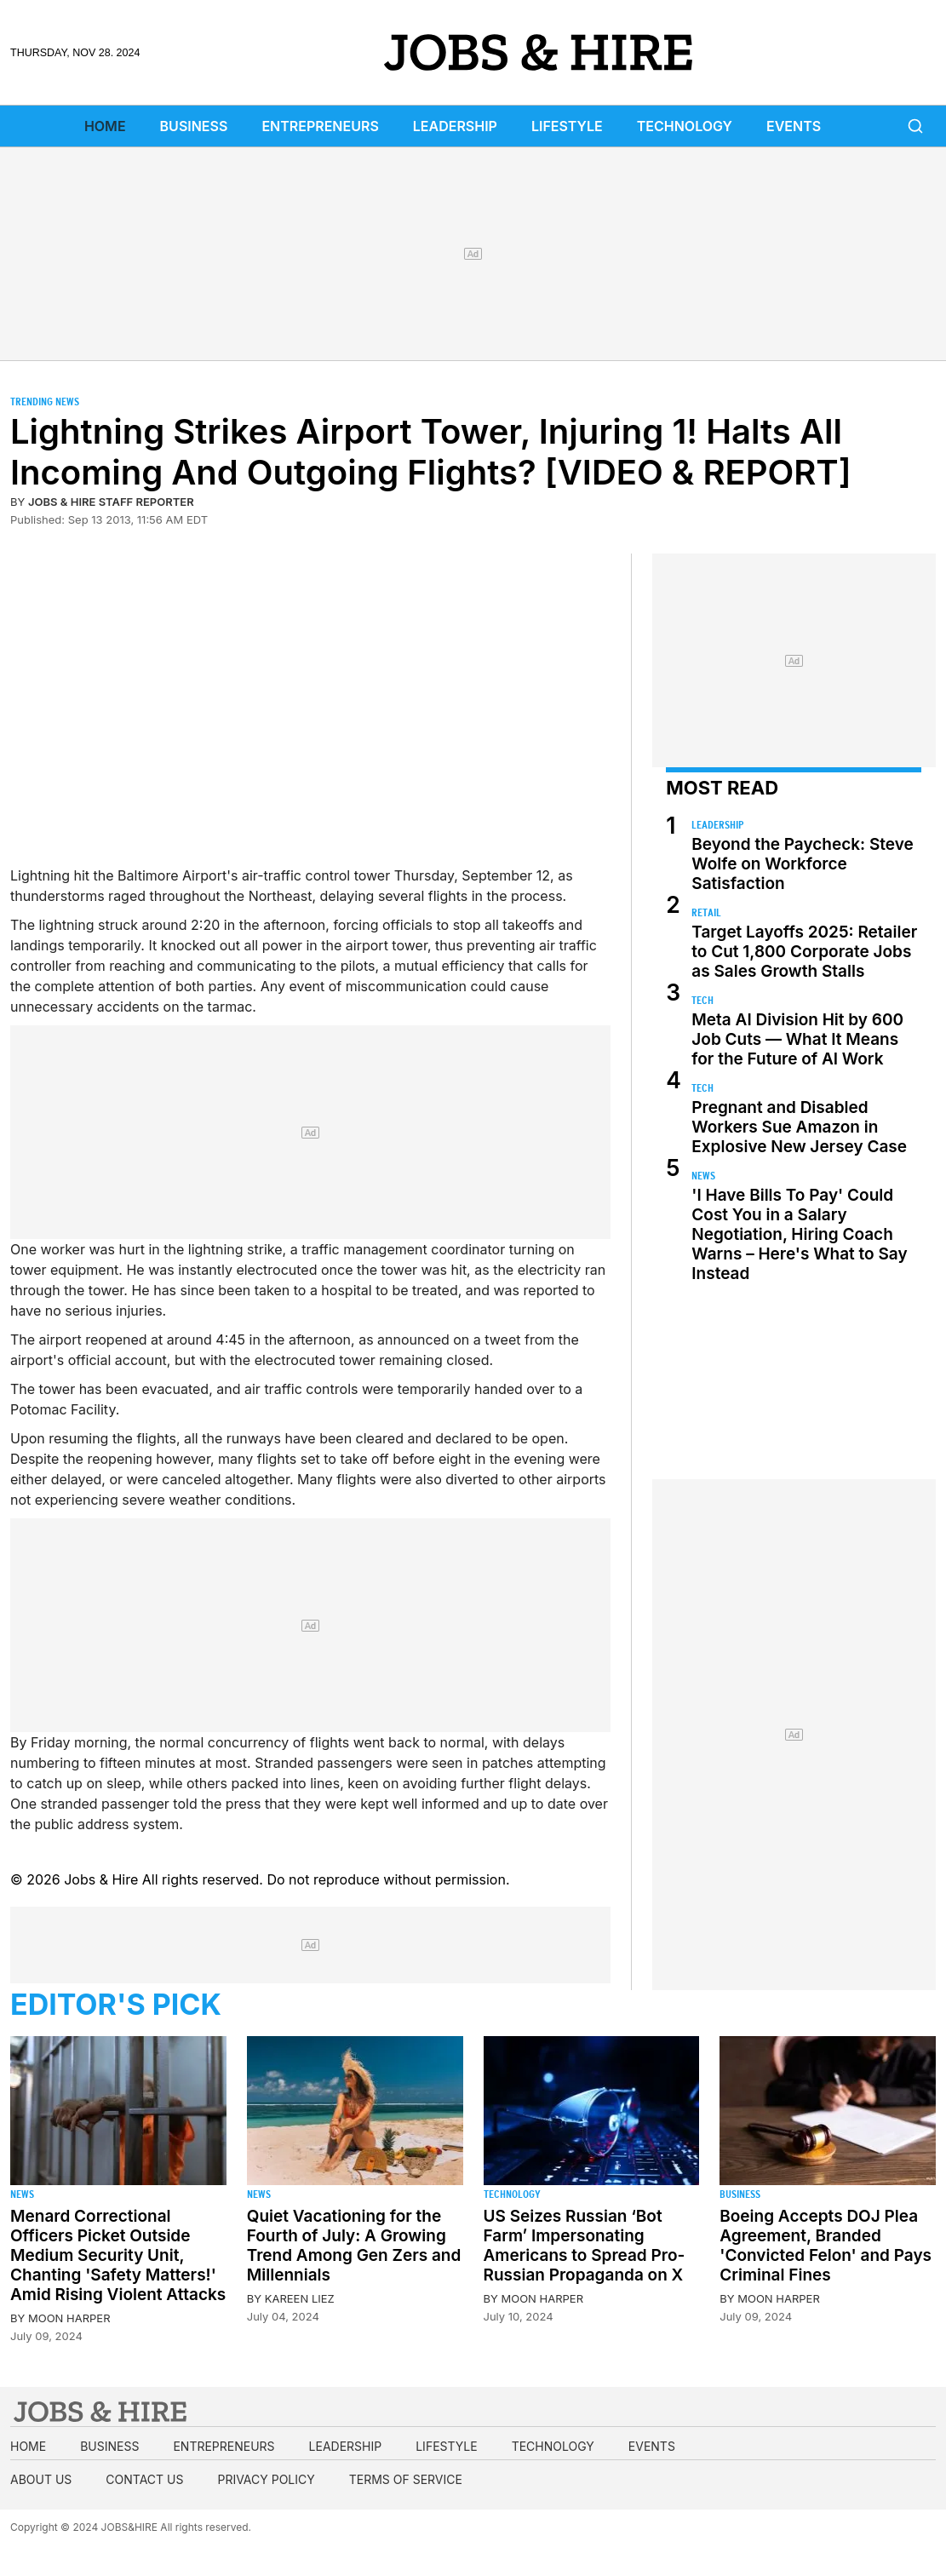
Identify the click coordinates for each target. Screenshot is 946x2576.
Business (194, 126)
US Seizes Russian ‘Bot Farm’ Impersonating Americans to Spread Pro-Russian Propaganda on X (584, 2245)
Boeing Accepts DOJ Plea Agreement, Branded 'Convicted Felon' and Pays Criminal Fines (826, 2245)
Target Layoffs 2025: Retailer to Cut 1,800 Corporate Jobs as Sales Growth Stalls (804, 951)
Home (105, 126)
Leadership (455, 126)
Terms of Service (405, 2479)
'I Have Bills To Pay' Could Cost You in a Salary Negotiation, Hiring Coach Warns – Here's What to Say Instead (799, 1234)
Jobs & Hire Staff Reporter (111, 501)
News (703, 1175)
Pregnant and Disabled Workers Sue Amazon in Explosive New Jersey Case (799, 1127)
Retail (706, 912)
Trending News (44, 401)
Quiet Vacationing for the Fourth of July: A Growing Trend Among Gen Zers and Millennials (354, 2245)
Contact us (144, 2479)
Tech (702, 1000)
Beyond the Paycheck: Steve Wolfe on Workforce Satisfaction (802, 864)
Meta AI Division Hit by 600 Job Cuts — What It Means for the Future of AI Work (797, 1039)
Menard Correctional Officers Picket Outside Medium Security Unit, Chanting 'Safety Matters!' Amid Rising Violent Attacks (118, 2255)
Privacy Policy (265, 2479)
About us (41, 2479)
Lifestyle (567, 126)
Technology (684, 126)
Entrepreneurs (319, 126)
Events (793, 126)
